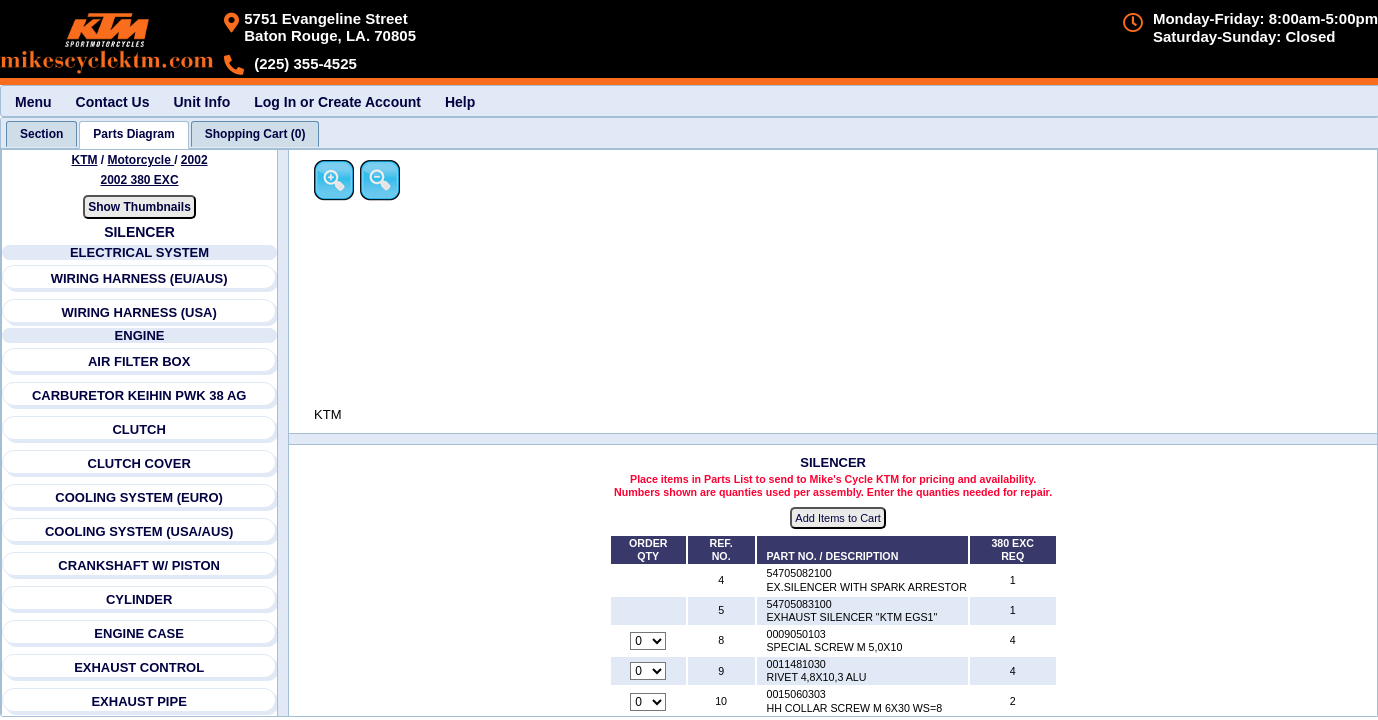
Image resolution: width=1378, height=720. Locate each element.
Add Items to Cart (840, 519)
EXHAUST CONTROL (139, 667)
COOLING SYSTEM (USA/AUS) (139, 531)
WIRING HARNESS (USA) (139, 312)
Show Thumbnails (139, 207)
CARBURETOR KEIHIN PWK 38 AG (139, 395)
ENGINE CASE (140, 633)
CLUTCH (139, 429)
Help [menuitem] (460, 102)
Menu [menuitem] (33, 102)
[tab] (41, 134)
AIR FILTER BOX (139, 361)
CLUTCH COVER (139, 463)
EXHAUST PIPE (139, 701)
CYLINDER (139, 599)
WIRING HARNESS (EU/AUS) (139, 278)
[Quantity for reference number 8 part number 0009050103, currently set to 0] (650, 642)
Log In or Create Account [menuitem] (337, 102)
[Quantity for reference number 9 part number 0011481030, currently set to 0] (650, 672)
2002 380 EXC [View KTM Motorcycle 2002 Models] (140, 180)
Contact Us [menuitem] (113, 102)
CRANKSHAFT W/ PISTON (140, 565)
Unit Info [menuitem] (201, 102)
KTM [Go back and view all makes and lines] (85, 160)
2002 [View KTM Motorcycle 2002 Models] (194, 160)
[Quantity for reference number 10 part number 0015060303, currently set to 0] (650, 702)
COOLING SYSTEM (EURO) (140, 497)
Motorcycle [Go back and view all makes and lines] (141, 160)
